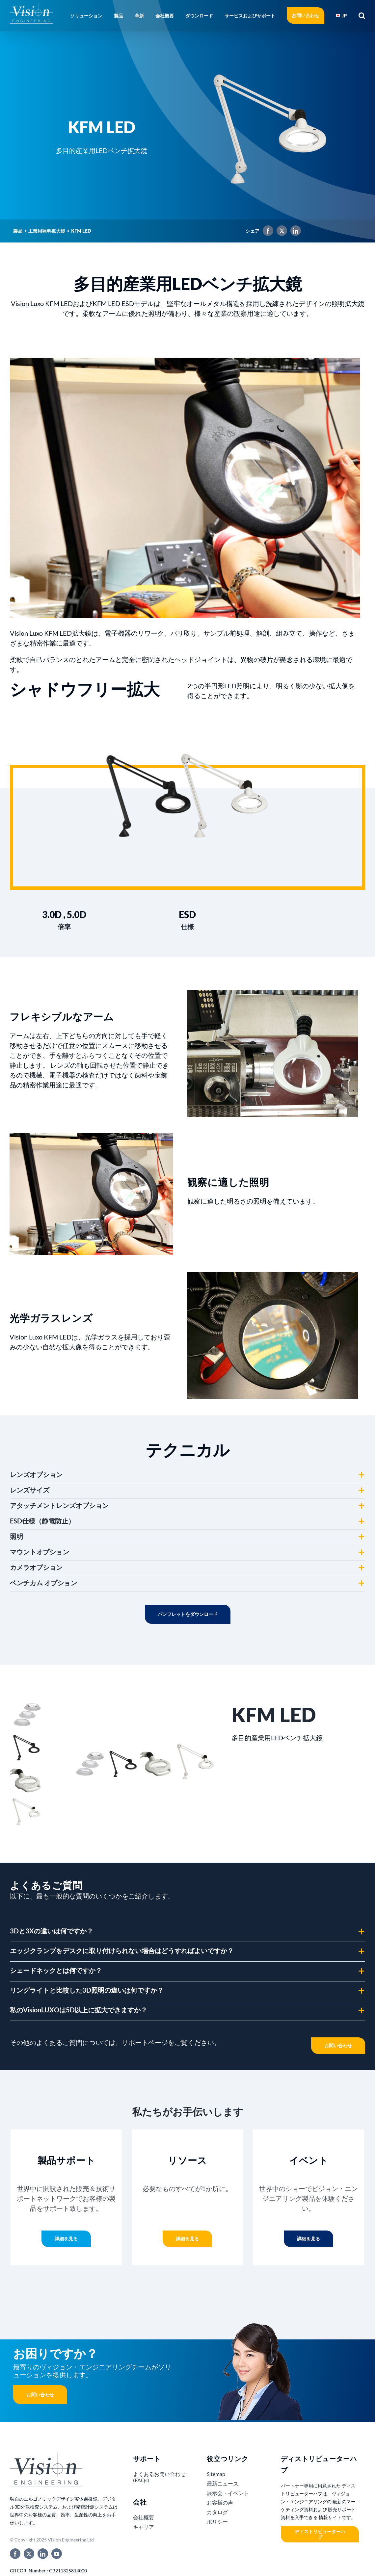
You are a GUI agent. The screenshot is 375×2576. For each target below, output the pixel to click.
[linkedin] (43, 2553)
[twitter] (29, 2553)
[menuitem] (341, 15)
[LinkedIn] (294, 232)
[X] (280, 232)
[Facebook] (266, 232)
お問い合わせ (40, 2394)
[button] (359, 15)
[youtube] (56, 2553)
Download (187, 1614)
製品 (17, 231)
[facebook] (15, 2553)
